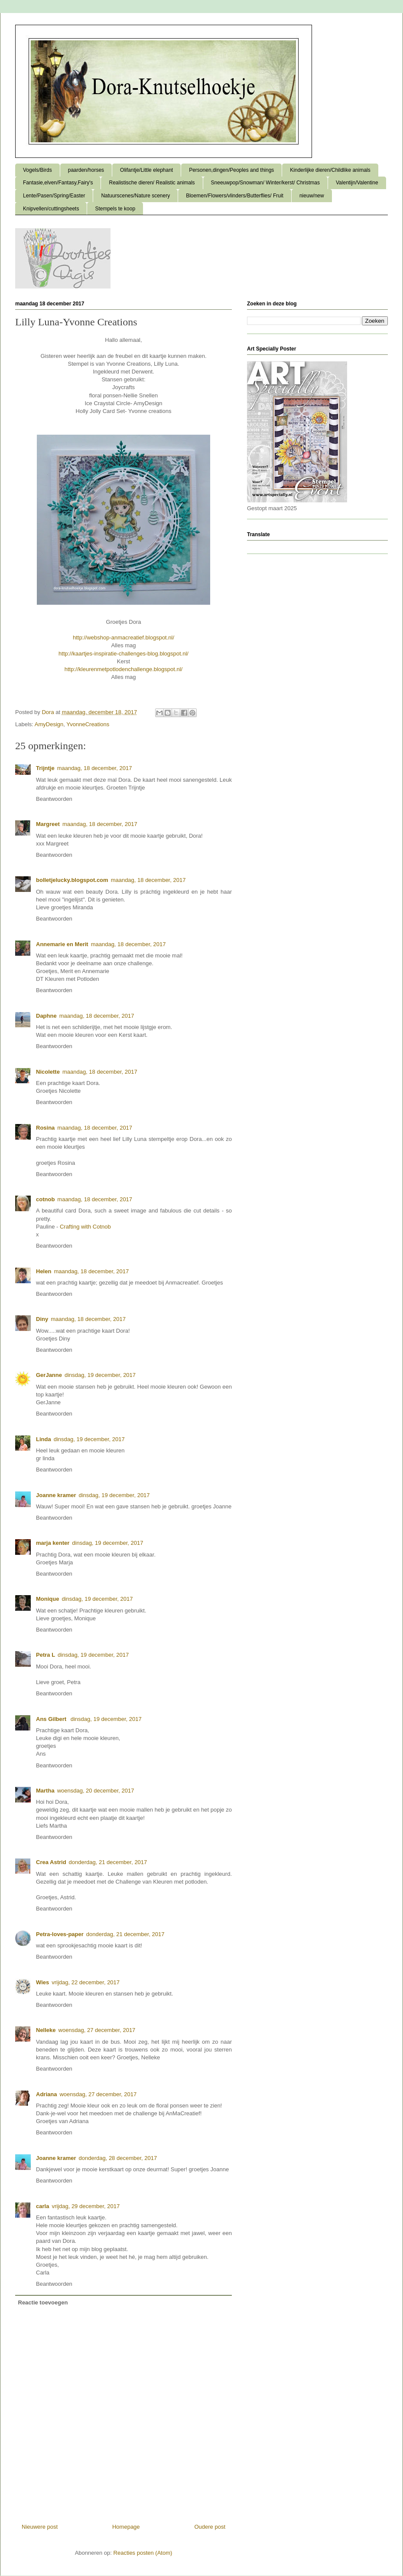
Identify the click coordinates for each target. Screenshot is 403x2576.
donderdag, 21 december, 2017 (108, 1862)
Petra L (45, 1655)
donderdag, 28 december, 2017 (118, 2158)
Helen (43, 1271)
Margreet (48, 824)
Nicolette (48, 1071)
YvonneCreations (87, 724)
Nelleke (46, 2030)
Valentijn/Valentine (357, 183)
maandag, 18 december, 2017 (94, 768)
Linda (43, 1439)
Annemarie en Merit (62, 944)
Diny (42, 1319)
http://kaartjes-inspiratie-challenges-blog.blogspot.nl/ (123, 653)
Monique (47, 1599)
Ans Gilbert (52, 1719)
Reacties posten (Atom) (143, 2553)
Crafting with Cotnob (85, 1226)
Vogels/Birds (37, 170)
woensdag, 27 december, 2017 (97, 2030)
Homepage (126, 2527)
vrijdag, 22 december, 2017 (86, 1982)
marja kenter (52, 1543)
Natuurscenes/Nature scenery (135, 196)
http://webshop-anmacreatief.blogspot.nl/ (123, 637)
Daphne (46, 1016)
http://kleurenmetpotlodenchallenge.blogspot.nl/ (123, 669)
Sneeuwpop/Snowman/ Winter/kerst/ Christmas (265, 183)
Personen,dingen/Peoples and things (231, 170)
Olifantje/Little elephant (146, 170)
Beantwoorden (54, 799)
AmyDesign (49, 724)
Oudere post (209, 2527)
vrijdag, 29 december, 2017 (86, 2206)
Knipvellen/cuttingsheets (51, 209)
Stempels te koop (115, 209)
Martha (45, 1790)
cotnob (45, 1199)
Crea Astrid (51, 1862)
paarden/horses (86, 170)
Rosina (45, 1127)
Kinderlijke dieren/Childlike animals (330, 170)
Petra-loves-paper (60, 1934)
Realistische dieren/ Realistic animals (152, 183)
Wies (42, 1982)
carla (42, 2206)
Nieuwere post (40, 2527)
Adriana (46, 2094)
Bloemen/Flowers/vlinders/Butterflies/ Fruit (234, 196)
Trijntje (45, 768)
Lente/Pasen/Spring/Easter (54, 196)
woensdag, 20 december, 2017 (95, 1790)
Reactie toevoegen (43, 2302)
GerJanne (49, 1375)
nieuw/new (311, 196)
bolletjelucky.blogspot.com (72, 880)
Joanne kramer (56, 1495)
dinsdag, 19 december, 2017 (100, 1375)
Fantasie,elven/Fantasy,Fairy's (58, 183)
